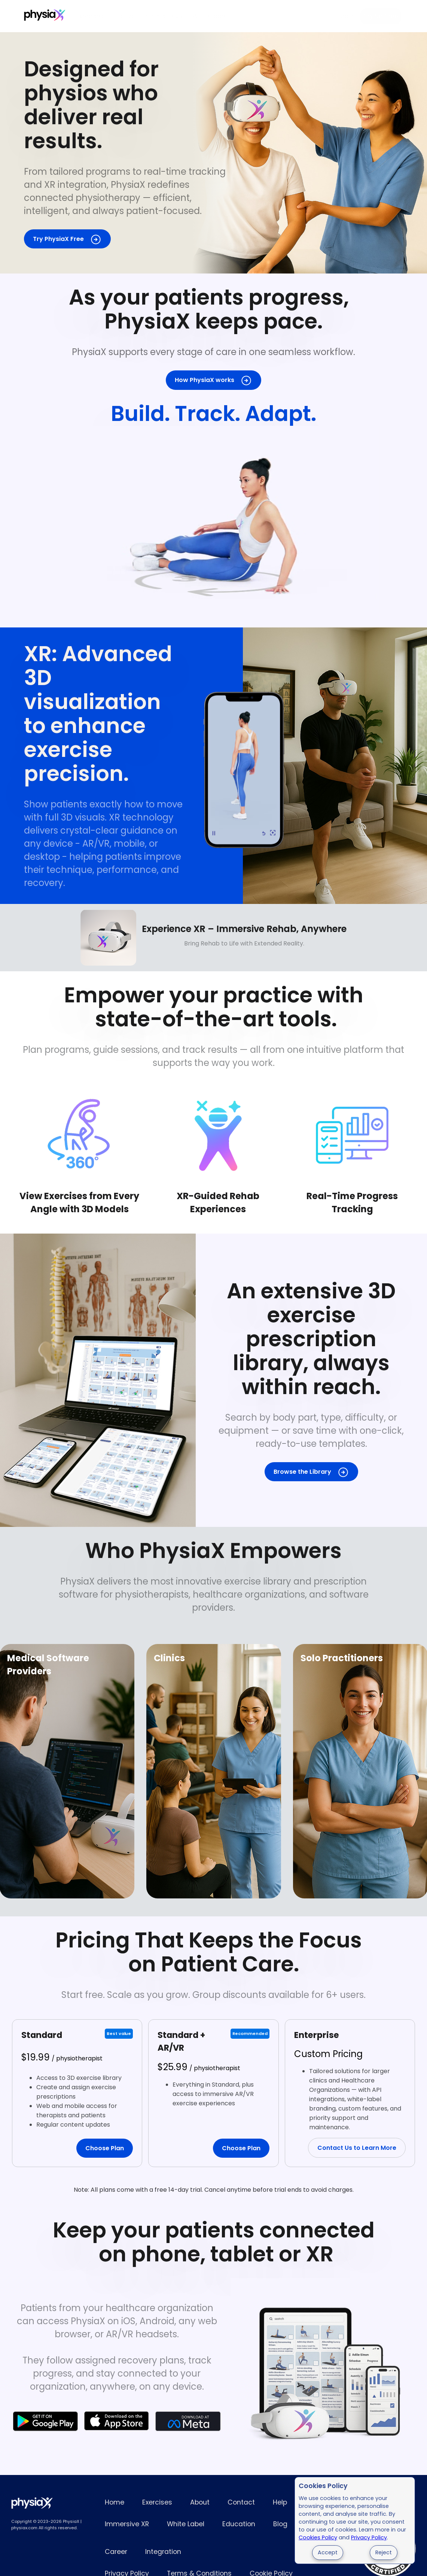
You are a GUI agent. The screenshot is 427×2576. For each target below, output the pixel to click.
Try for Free (380, 16)
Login (345, 16)
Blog (280, 2524)
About (200, 2502)
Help (280, 2502)
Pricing (123, 16)
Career (116, 2551)
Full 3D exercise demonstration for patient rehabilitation (213, 519)
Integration (163, 2551)
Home (114, 2502)
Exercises (89, 16)
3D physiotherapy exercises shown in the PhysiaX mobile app (244, 765)
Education (238, 2524)
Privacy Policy (369, 2537)
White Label (209, 16)
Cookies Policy (318, 2537)
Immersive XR (163, 16)
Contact (241, 2502)
